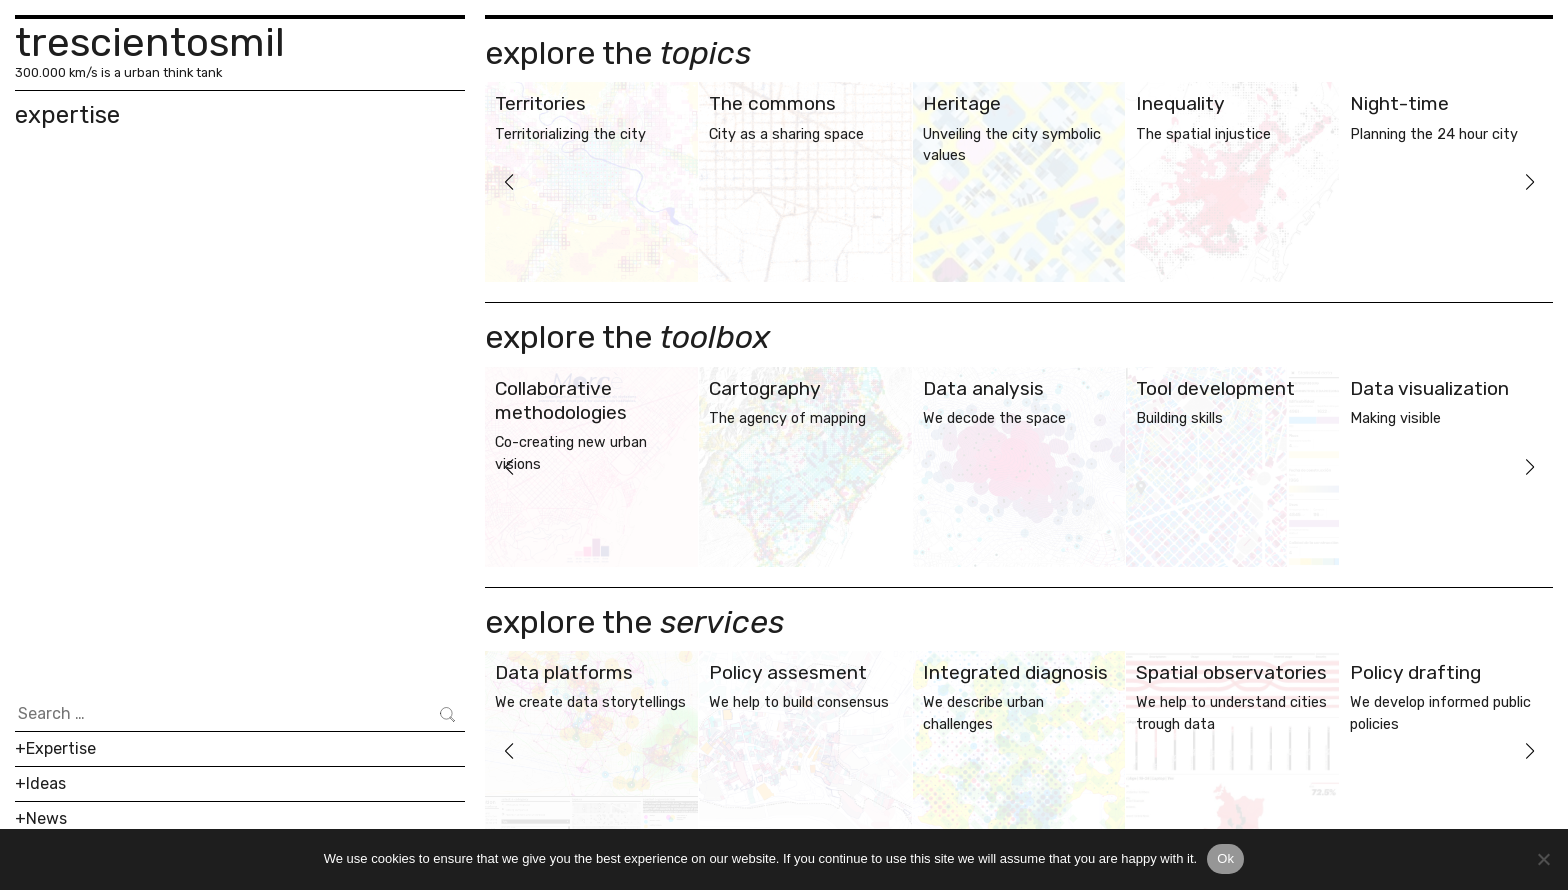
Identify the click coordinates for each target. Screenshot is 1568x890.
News (46, 818)
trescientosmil (150, 42)
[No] (1543, 859)
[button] (508, 182)
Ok (1225, 858)
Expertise (61, 748)
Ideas (46, 783)
